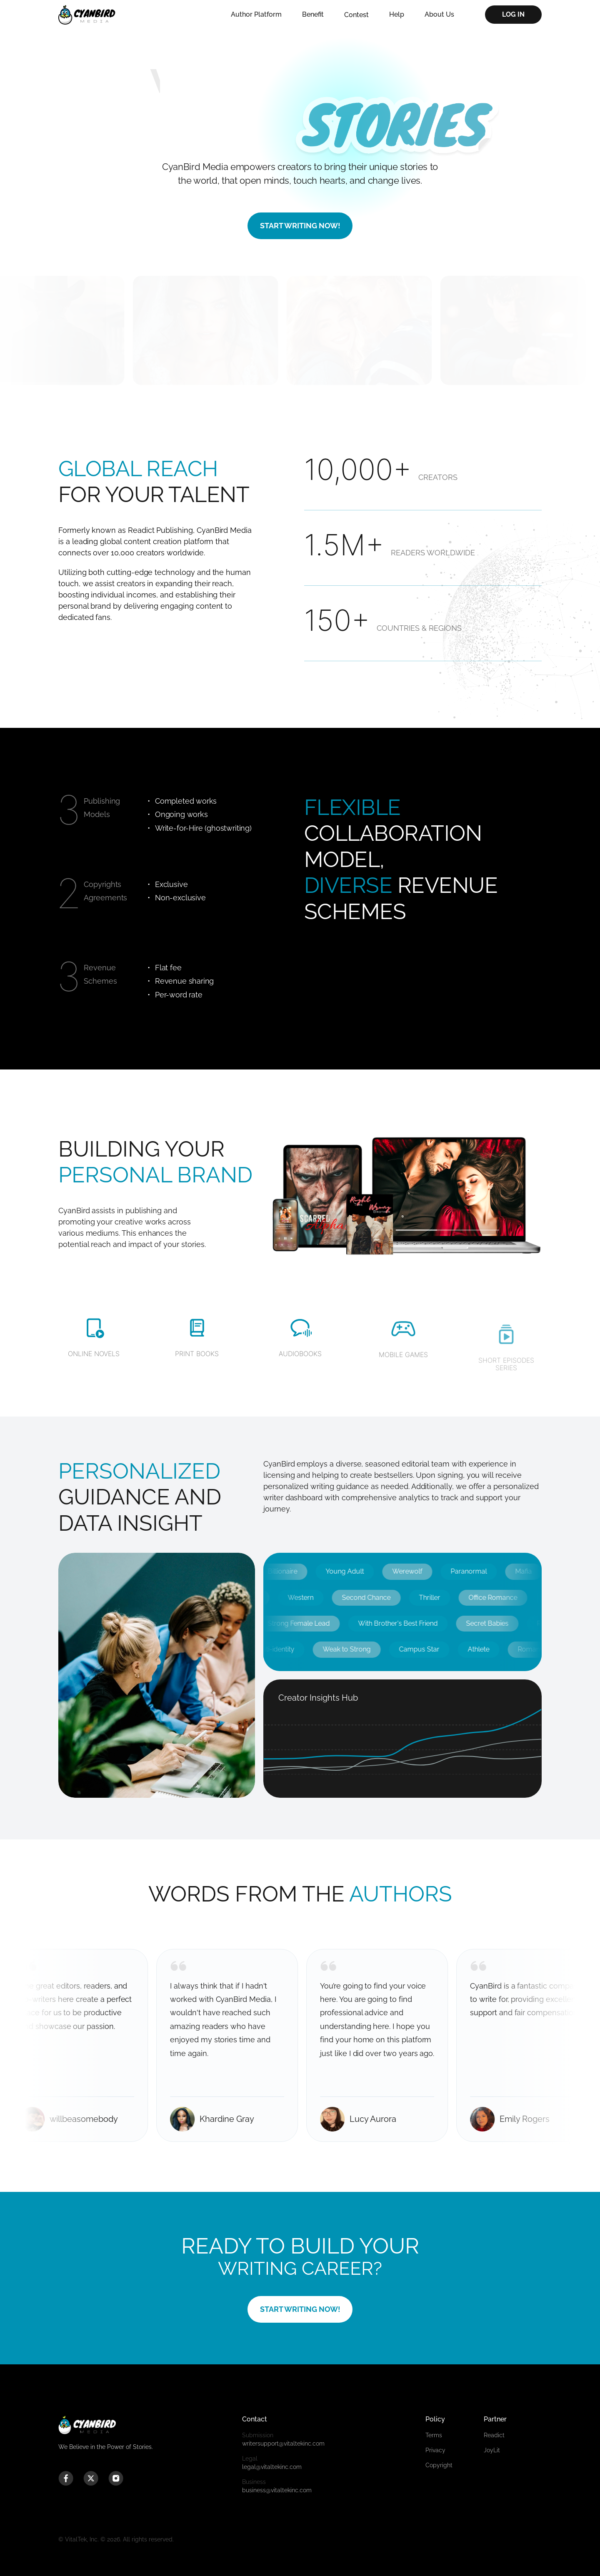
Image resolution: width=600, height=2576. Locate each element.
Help (396, 14)
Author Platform (256, 14)
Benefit (313, 14)
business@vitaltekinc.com (300, 2486)
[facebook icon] (65, 2478)
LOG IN (513, 14)
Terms (433, 2435)
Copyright (438, 2465)
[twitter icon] (90, 2478)
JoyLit (492, 2450)
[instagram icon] (115, 2478)
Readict (494, 2435)
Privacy (435, 2450)
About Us (439, 14)
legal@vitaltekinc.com (300, 2462)
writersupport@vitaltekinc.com (300, 2439)
